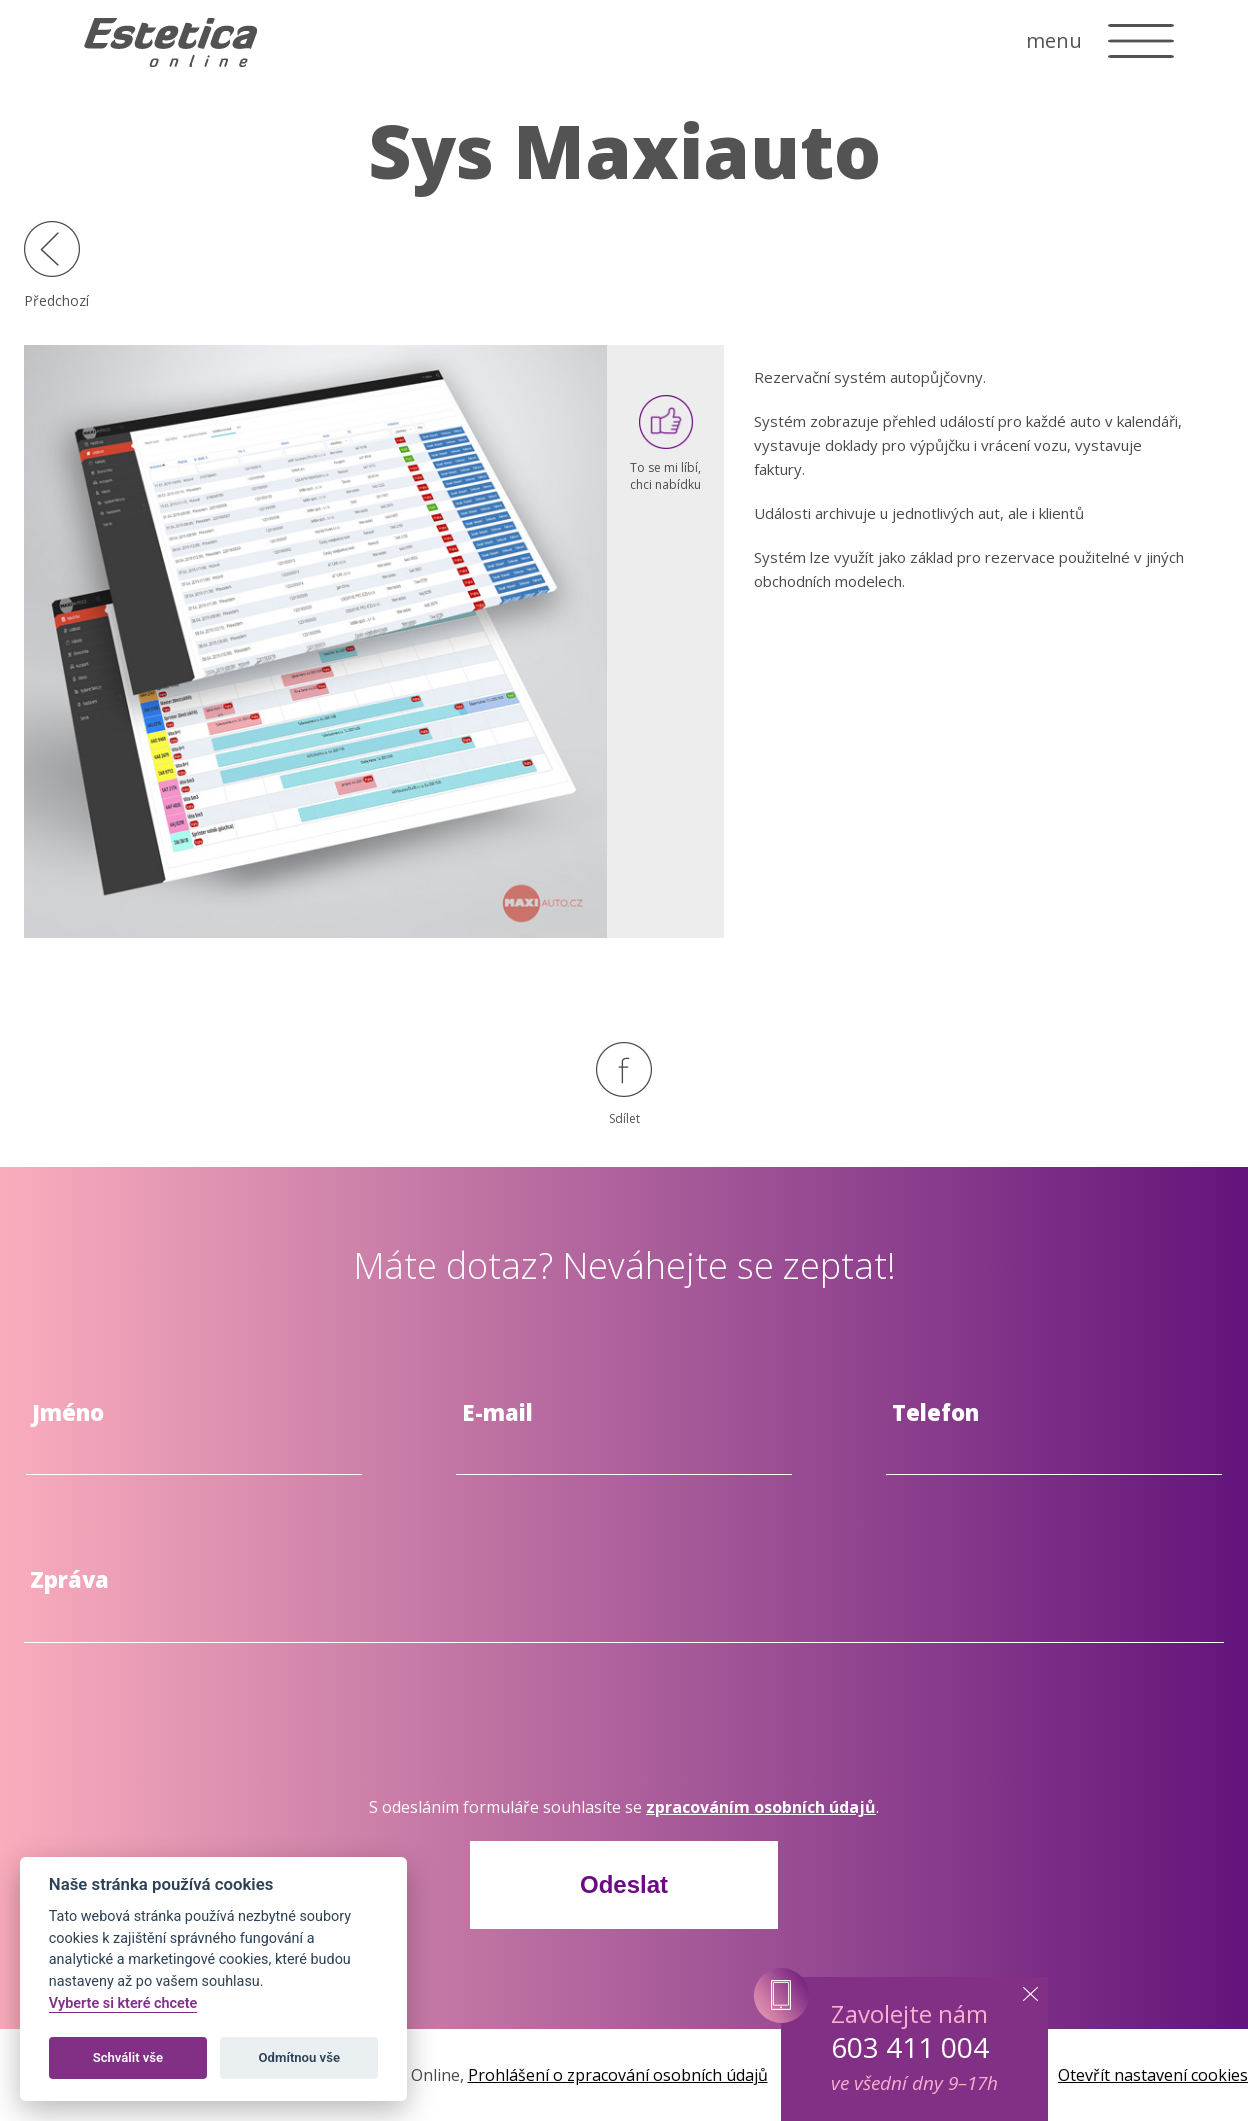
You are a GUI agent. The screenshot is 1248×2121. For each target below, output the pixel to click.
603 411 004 (910, 2047)
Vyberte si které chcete (123, 2003)
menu (1054, 40)
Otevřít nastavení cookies (1153, 2075)
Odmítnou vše (299, 2057)
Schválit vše (128, 2057)
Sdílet (624, 1084)
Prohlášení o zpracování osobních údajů (618, 2075)
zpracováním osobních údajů (761, 1807)
